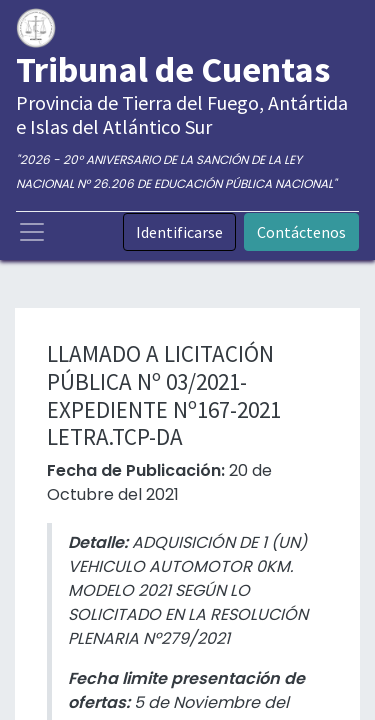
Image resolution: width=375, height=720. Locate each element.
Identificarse (179, 232)
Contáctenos (301, 232)
